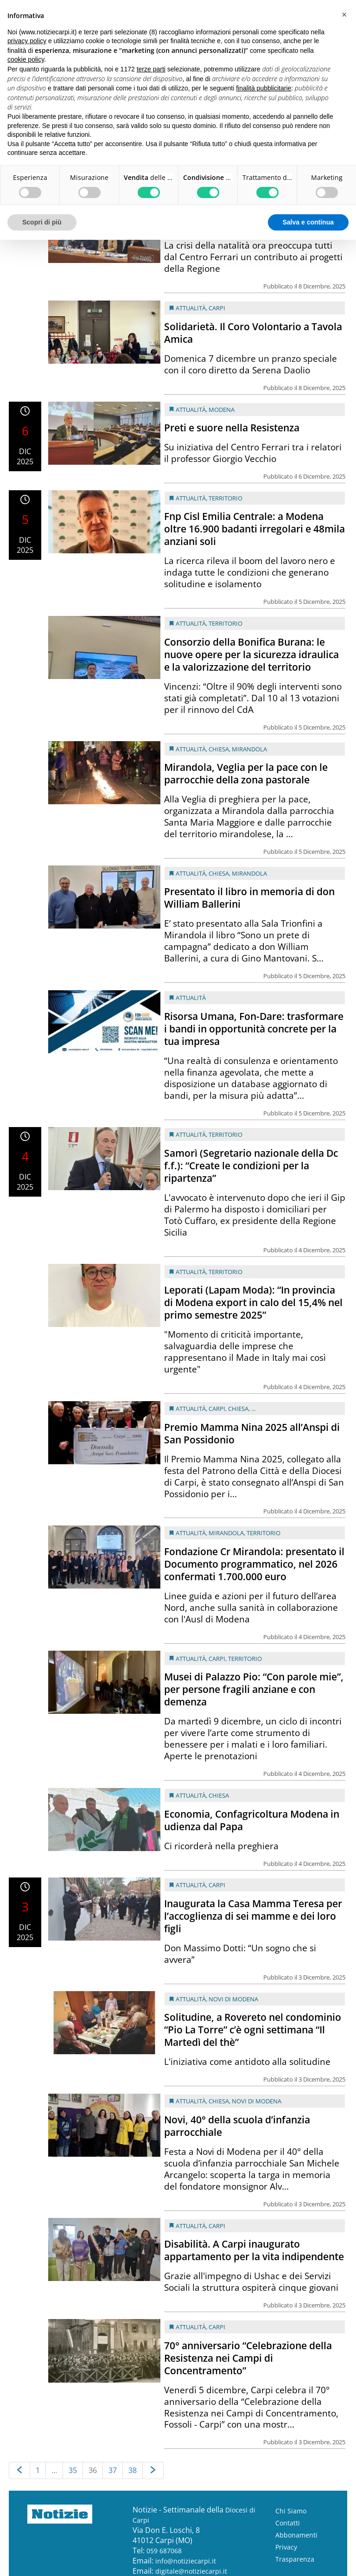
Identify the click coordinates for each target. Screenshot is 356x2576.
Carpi (217, 308)
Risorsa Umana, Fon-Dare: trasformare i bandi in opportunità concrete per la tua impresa (253, 1029)
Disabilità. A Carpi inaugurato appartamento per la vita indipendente (254, 2250)
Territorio (225, 498)
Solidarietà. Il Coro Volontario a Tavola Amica (253, 333)
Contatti (287, 2522)
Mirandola (249, 749)
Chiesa (219, 749)
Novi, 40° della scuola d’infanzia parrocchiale (237, 2126)
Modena (222, 409)
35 (73, 2470)
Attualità (191, 308)
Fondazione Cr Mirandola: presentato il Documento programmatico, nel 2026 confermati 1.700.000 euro (254, 1564)
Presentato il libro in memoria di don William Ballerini (249, 897)
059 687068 (164, 2550)
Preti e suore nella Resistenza (231, 427)
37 (112, 2470)
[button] (344, 14)
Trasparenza (294, 2559)
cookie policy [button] (25, 59)
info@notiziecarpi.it (185, 2561)
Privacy (286, 2547)
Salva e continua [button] (308, 222)
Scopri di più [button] (42, 222)
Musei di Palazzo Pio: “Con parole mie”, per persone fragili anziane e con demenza (253, 1689)
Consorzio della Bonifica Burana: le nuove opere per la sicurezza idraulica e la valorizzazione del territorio (251, 654)
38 (132, 2470)
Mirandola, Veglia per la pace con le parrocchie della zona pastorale (246, 773)
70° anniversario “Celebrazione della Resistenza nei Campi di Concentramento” (248, 2358)
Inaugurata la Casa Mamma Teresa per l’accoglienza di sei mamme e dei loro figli (253, 1916)
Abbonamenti (296, 2535)
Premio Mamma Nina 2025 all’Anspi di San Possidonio (252, 1433)
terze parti (151, 69)
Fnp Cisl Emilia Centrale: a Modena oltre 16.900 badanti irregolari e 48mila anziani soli (254, 529)
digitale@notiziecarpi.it (191, 2571)
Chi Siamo (290, 2510)
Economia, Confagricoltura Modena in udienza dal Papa (251, 1820)
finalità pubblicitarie (263, 88)
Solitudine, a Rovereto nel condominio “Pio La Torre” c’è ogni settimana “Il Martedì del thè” (252, 2030)
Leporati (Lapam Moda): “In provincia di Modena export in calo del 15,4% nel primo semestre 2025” (253, 1302)
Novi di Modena (233, 1999)
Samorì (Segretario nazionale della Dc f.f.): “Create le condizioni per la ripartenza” (251, 1166)
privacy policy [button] (26, 41)
